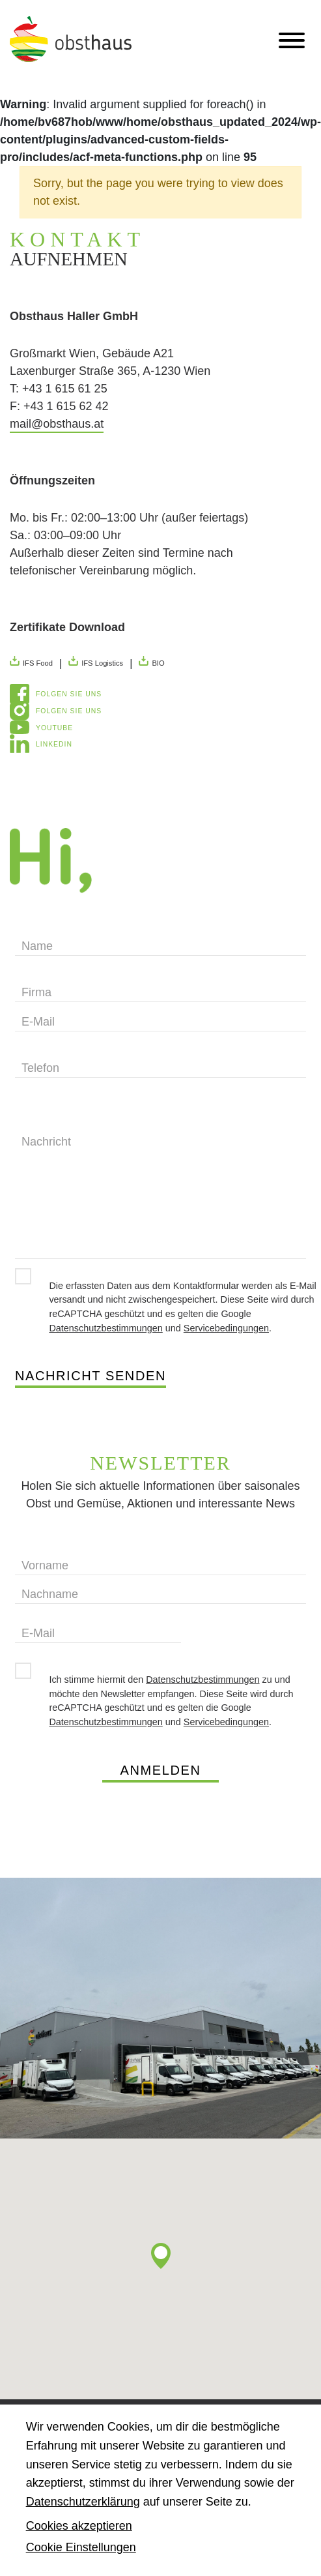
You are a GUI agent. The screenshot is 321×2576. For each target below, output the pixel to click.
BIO (151, 661)
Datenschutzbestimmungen (105, 1328)
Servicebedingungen (226, 1328)
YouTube (54, 728)
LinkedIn (54, 744)
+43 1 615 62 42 (66, 406)
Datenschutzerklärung (83, 2501)
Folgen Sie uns (69, 694)
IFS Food (31, 661)
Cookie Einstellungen (81, 2547)
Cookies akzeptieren (79, 2525)
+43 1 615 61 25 (64, 388)
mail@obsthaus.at (57, 423)
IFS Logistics (95, 661)
